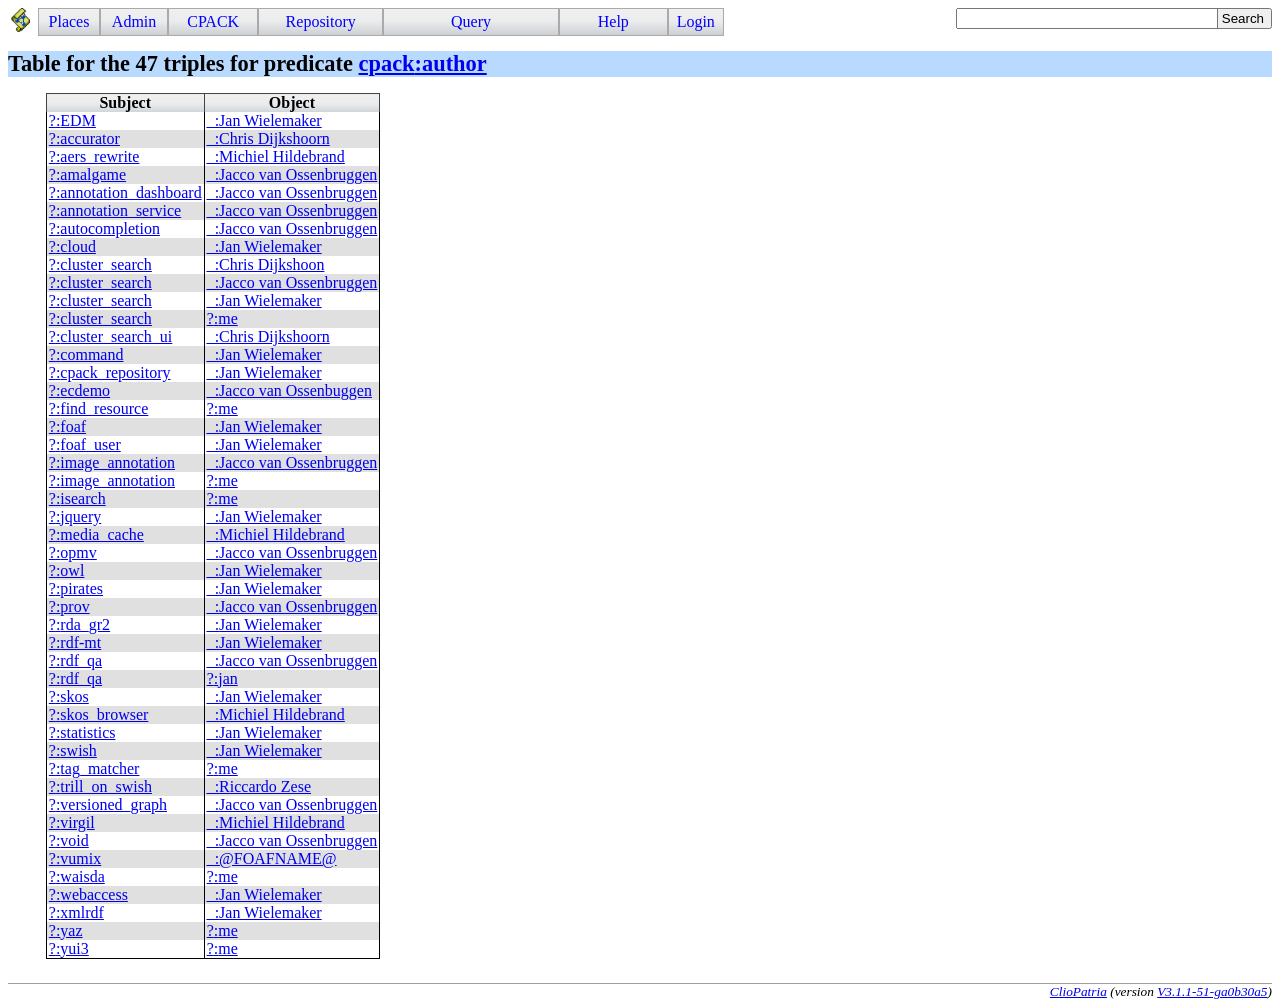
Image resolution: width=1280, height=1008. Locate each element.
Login (696, 21)
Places (69, 21)
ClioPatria (1078, 991)
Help (613, 21)
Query (471, 21)
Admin (134, 21)
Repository (321, 21)
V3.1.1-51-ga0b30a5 (1212, 991)
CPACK (213, 21)
